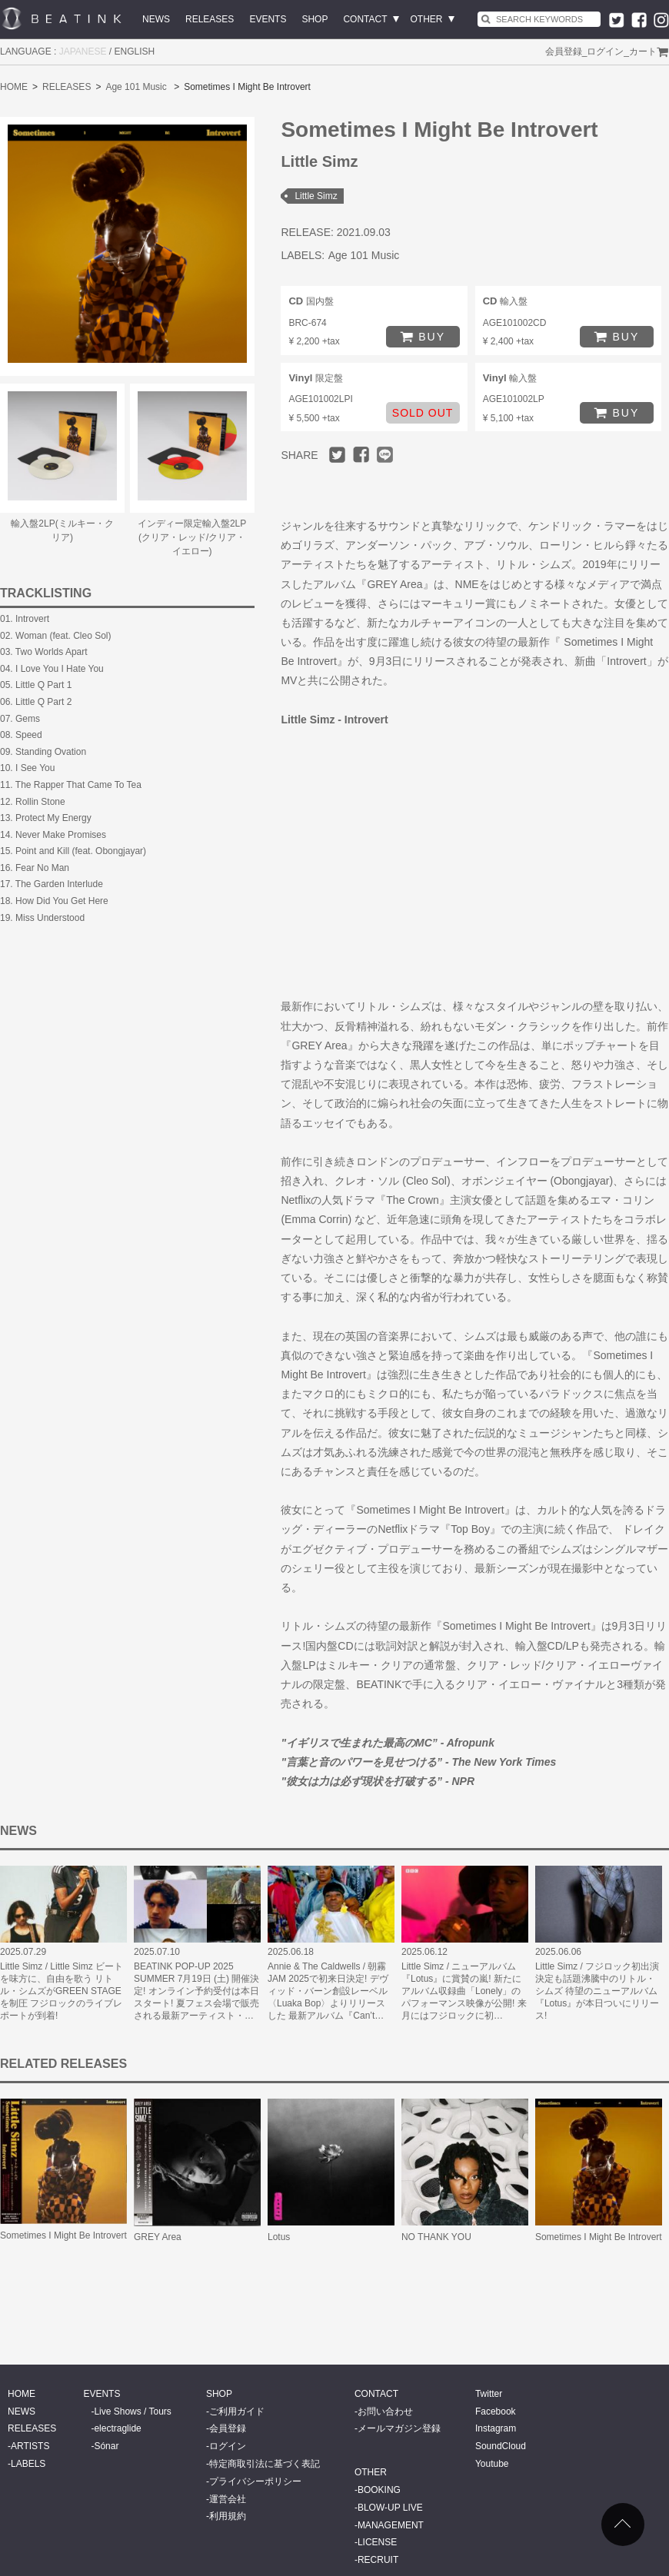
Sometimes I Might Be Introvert (63, 2235)
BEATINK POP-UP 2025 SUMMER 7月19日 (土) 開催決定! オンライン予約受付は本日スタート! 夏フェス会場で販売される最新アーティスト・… (196, 1991)
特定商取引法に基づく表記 (264, 2463)
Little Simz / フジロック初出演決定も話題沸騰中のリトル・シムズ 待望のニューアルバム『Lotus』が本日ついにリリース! (597, 1991)
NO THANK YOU (436, 2237)
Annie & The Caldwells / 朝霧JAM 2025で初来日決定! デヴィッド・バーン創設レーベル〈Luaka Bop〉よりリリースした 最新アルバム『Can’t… (328, 1991)
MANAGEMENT (391, 2525)
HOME (14, 86)
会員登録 (563, 51)
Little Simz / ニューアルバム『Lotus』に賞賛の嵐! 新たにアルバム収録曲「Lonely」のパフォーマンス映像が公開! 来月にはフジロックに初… (464, 1991)
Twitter (488, 2393)
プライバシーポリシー (255, 2481)
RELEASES (209, 19)
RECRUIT (378, 2559)
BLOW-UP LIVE (390, 2507)
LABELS (28, 2463)
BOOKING (379, 2490)
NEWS (156, 19)
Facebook (495, 2411)
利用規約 (227, 2516)
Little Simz (316, 196)
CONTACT (365, 19)
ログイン (605, 51)
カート (643, 51)
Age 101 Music (135, 86)
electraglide (117, 2428)
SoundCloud (500, 2446)
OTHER (427, 19)
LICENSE (377, 2542)
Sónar (106, 2446)
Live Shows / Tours (132, 2411)
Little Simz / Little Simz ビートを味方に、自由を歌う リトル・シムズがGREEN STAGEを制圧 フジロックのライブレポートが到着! (61, 1991)
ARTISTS (30, 2446)
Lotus (279, 2237)
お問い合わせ (385, 2411)
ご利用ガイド (237, 2411)
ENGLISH (135, 51)
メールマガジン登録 (399, 2428)
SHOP (314, 19)
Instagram (495, 2428)
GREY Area (157, 2237)
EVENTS (267, 19)
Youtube (492, 2463)
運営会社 (227, 2499)
